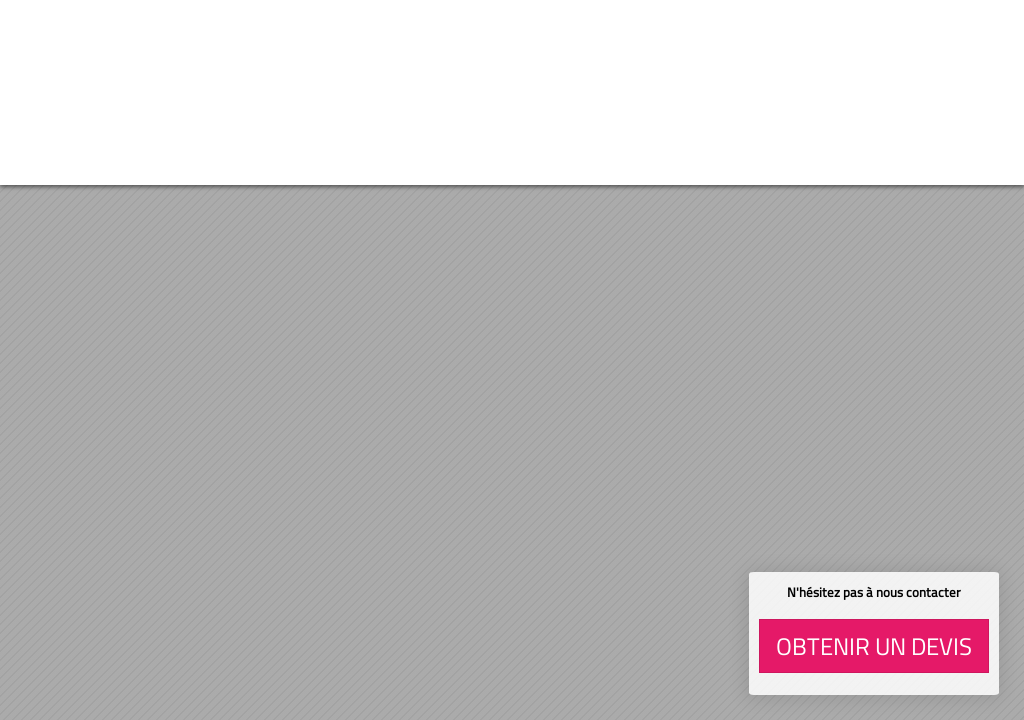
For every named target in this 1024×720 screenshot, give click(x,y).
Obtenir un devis (874, 646)
